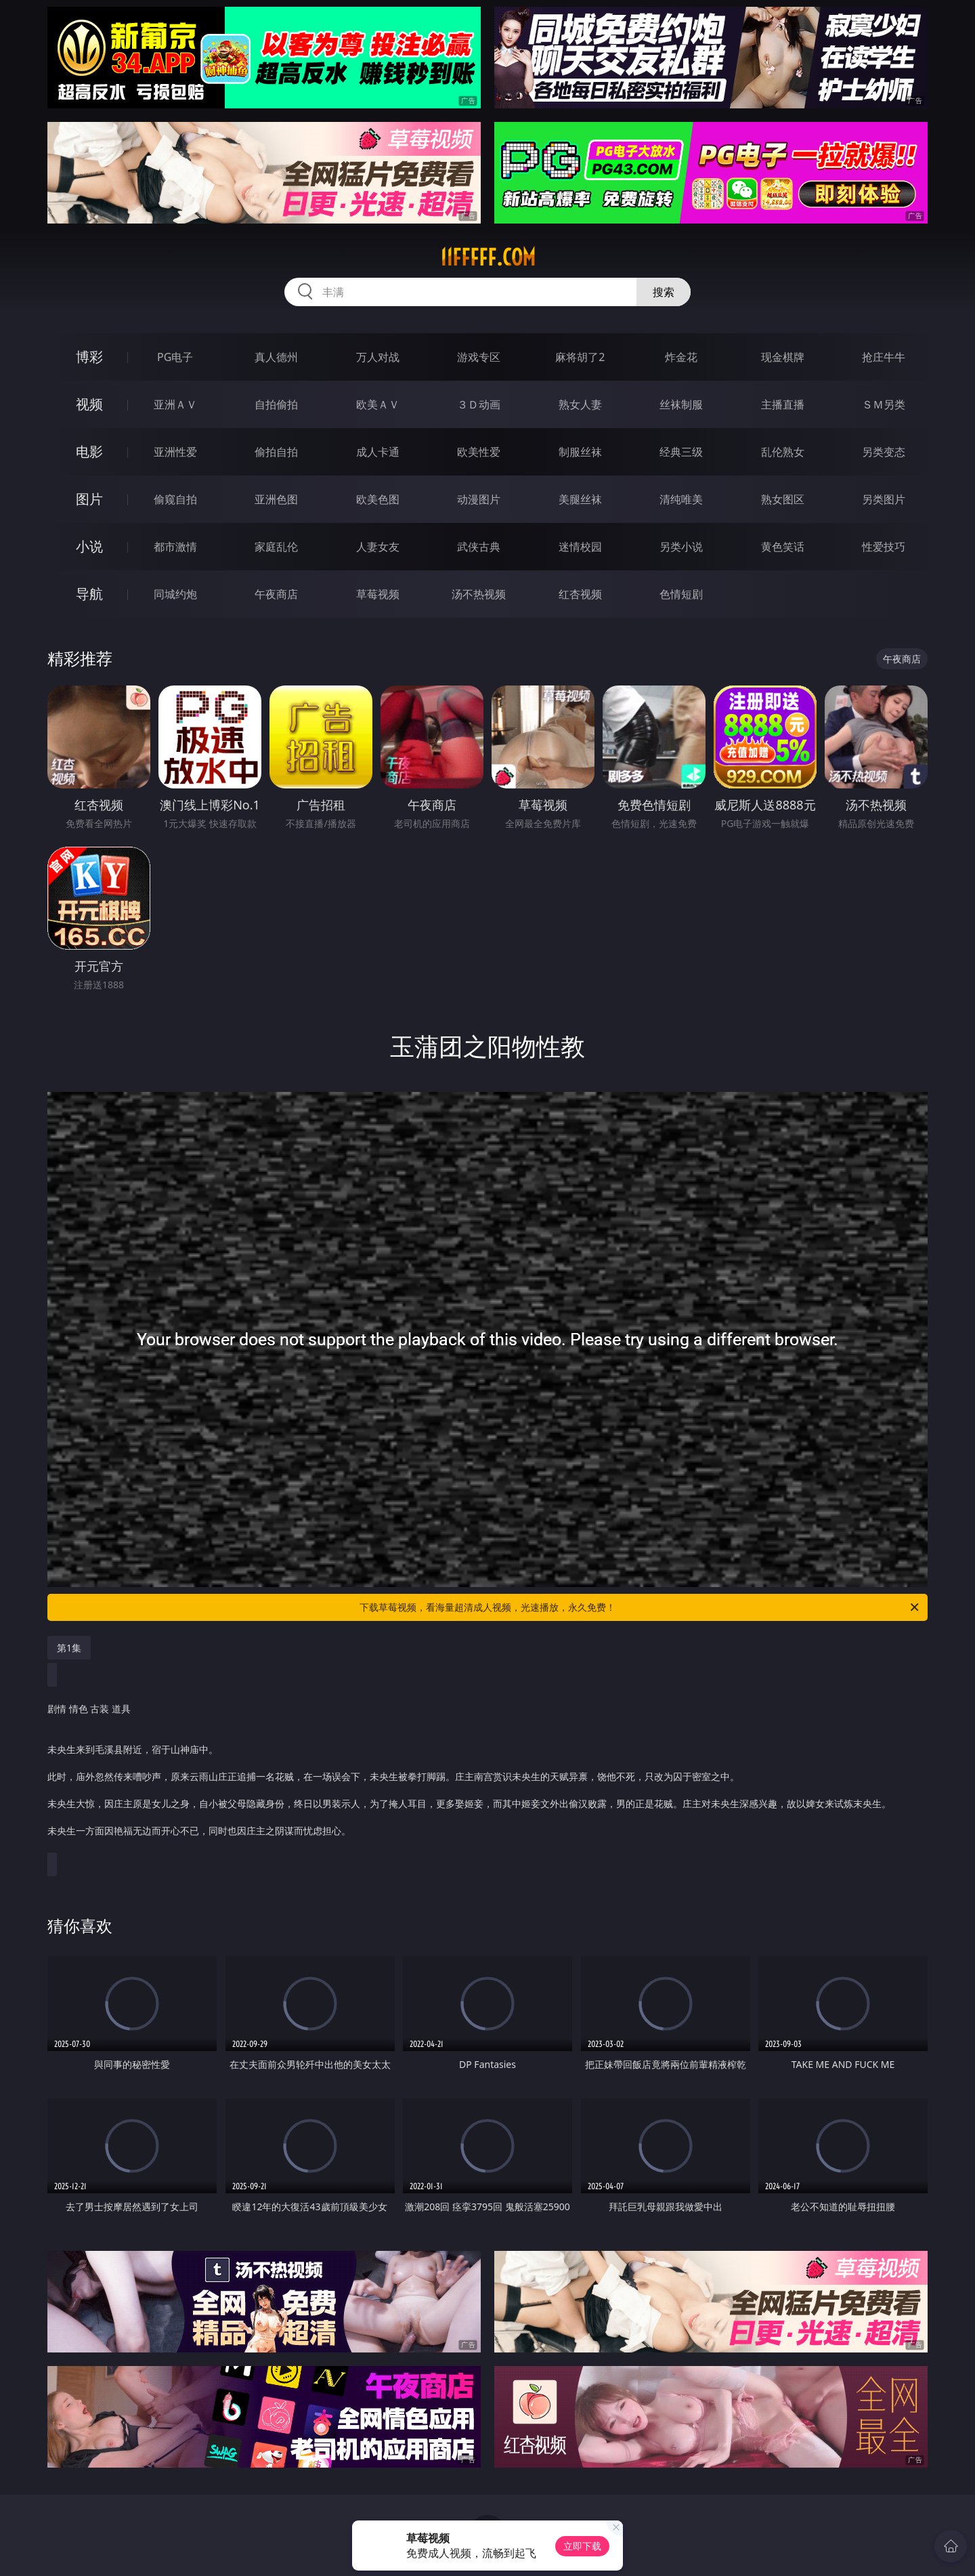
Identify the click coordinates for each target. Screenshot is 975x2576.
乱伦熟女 (782, 451)
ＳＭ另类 (883, 404)
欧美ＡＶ (377, 404)
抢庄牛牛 (883, 357)
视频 (89, 404)
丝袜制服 (681, 404)
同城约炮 (175, 594)
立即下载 (582, 2545)
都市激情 (175, 546)
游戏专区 (478, 357)
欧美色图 (377, 499)
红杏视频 (580, 594)
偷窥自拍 (175, 499)
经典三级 (681, 451)
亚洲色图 (276, 499)
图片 (89, 499)
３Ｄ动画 (478, 404)
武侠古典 (478, 546)
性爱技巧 (883, 546)
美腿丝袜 (580, 499)
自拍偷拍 (276, 404)
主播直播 (782, 404)
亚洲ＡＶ (175, 404)
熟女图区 (782, 499)
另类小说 (681, 546)
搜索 (663, 291)
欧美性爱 (478, 451)
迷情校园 (580, 546)
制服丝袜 (580, 451)
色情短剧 (681, 594)
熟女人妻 (580, 404)
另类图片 (883, 499)
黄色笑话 (782, 546)
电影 (89, 451)
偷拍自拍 (276, 451)
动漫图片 (478, 499)
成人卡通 (377, 451)
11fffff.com (488, 257)
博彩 (89, 356)
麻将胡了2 (580, 357)
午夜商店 (276, 594)
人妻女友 (377, 546)
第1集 (69, 1647)
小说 (89, 546)
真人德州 (276, 357)
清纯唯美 (681, 499)
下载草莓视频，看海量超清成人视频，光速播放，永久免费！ (640, 1607)
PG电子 (175, 357)
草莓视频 (377, 594)
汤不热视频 (479, 594)
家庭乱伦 (276, 546)
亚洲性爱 (175, 451)
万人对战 (377, 357)
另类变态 (883, 451)
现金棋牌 (782, 357)
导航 (89, 594)
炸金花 (681, 357)
